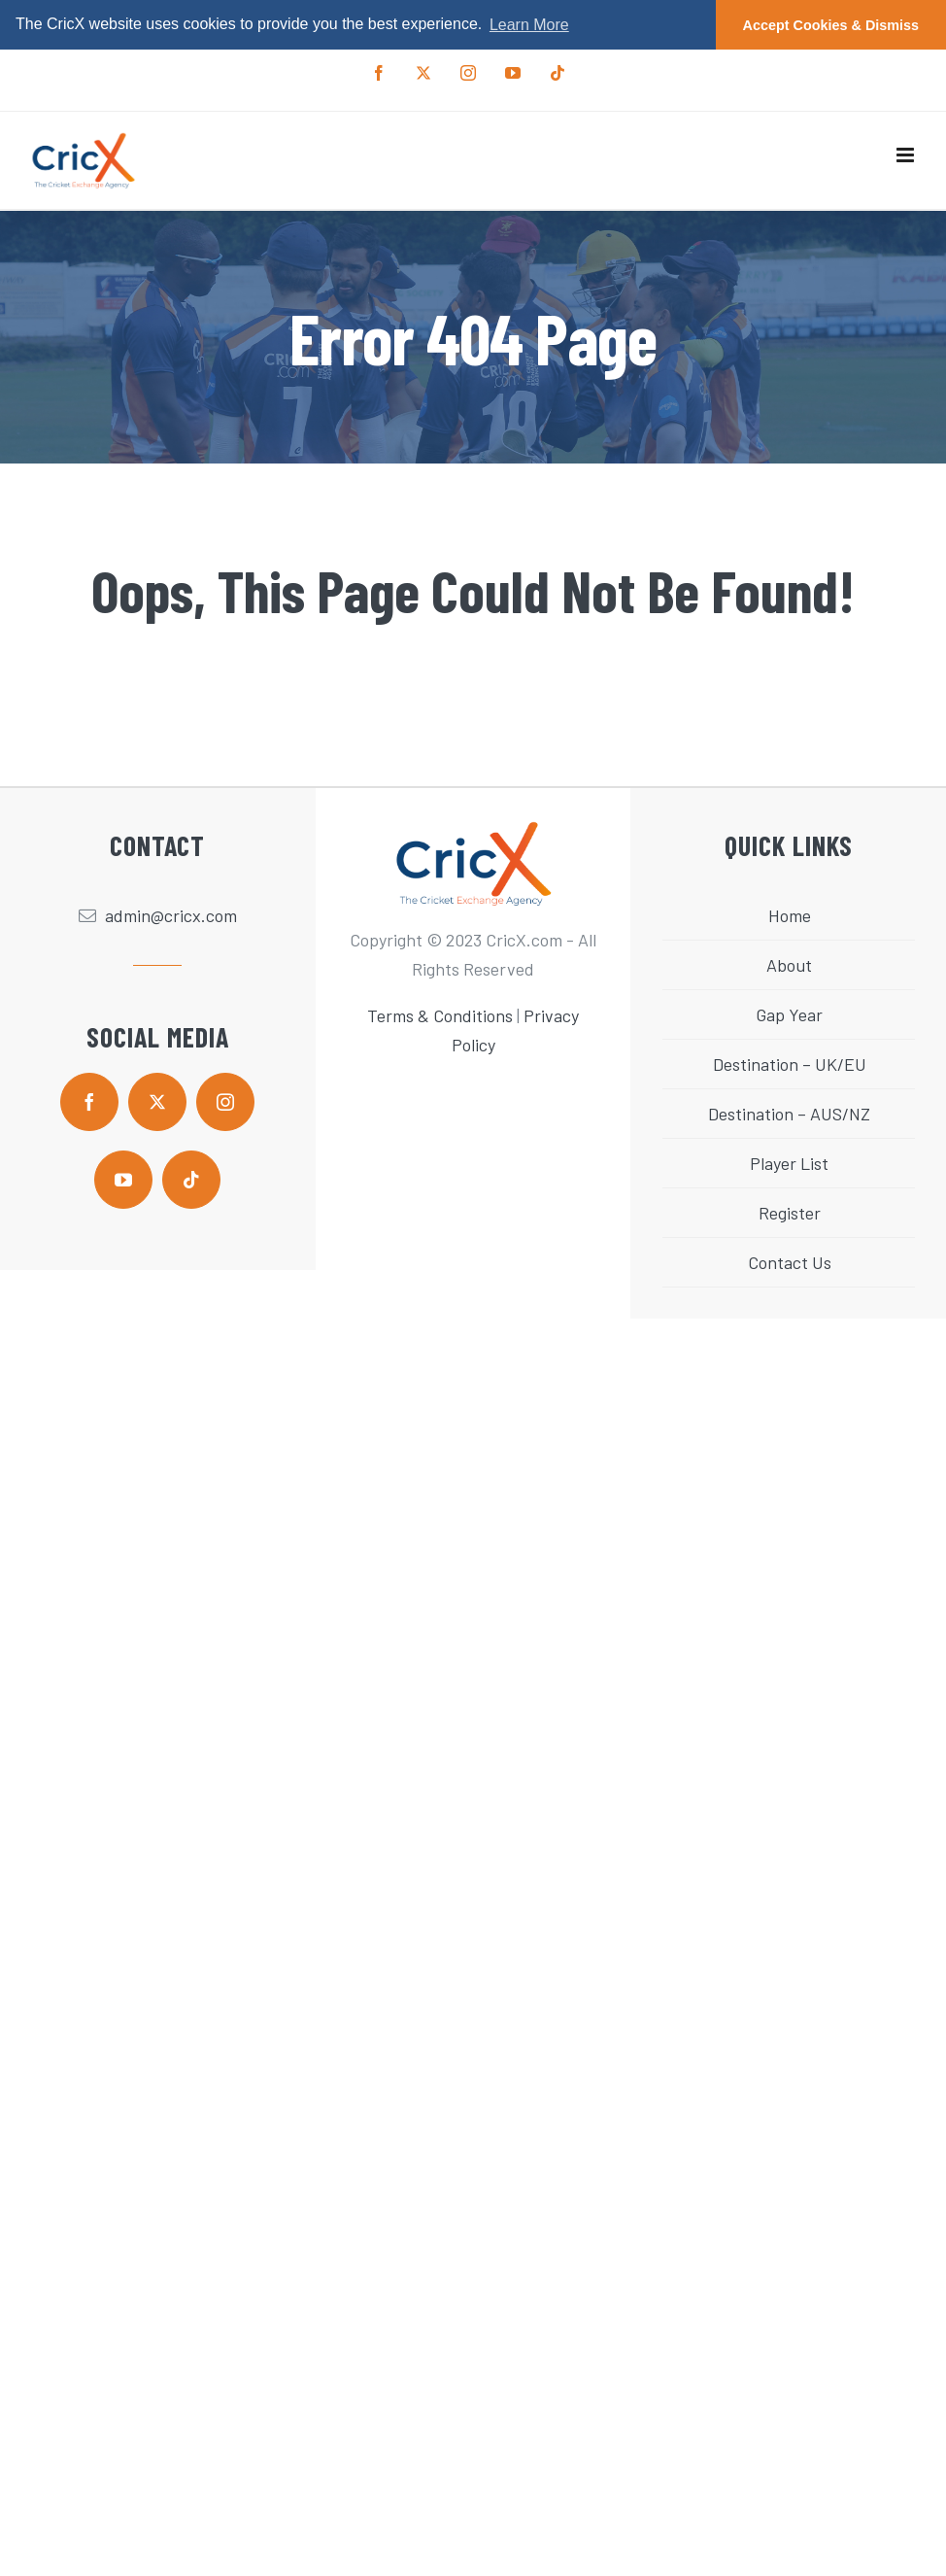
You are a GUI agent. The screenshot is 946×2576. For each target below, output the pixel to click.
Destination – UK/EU (789, 1064)
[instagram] (225, 1102)
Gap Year (789, 1014)
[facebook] (89, 1102)
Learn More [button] (529, 25)
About (789, 965)
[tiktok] (191, 1180)
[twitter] (157, 1102)
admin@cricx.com (171, 915)
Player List (789, 1163)
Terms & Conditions (440, 1015)
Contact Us (789, 1262)
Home (789, 915)
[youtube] (123, 1180)
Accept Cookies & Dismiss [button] (831, 25)
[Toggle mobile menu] (906, 155)
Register (790, 1212)
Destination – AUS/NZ (789, 1113)
